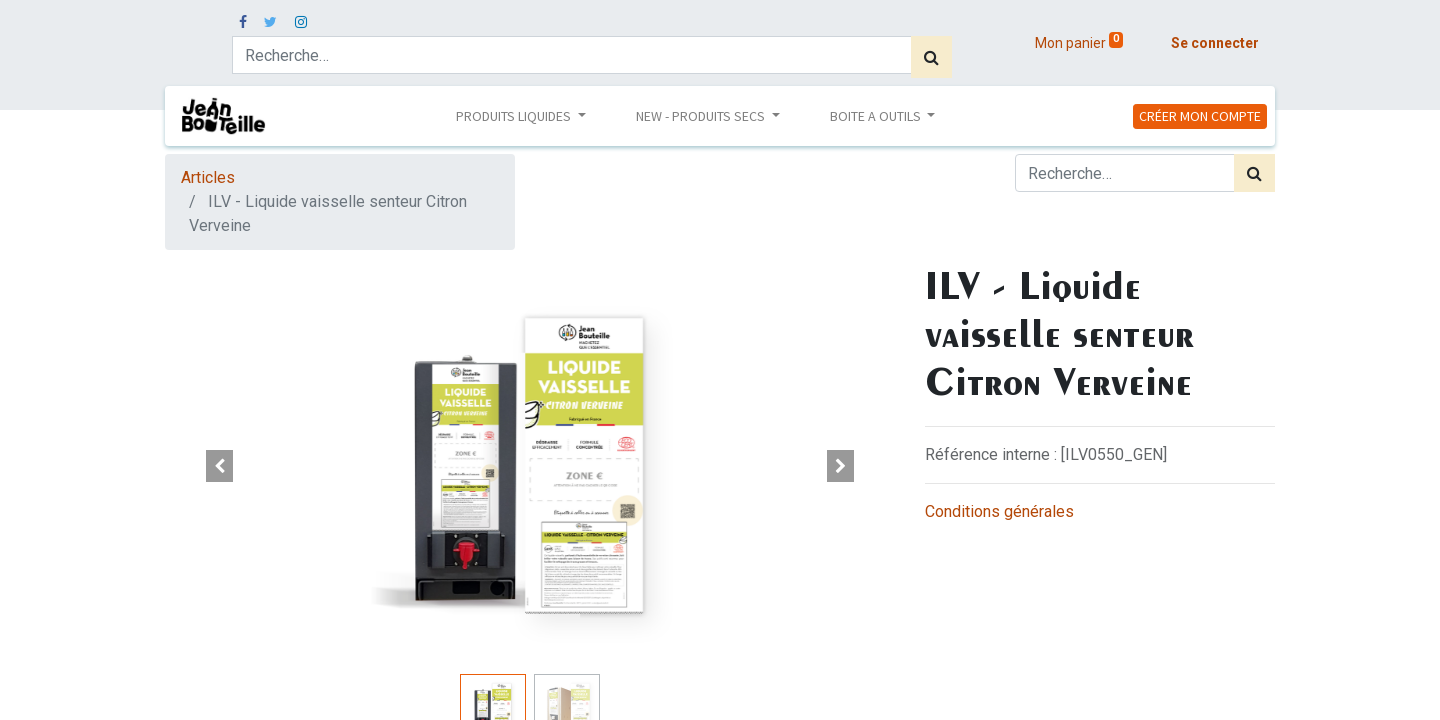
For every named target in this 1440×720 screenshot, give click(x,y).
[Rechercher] (931, 57)
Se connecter (1215, 43)
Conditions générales (999, 511)
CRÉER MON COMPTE (1200, 116)
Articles (208, 177)
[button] (220, 466)
